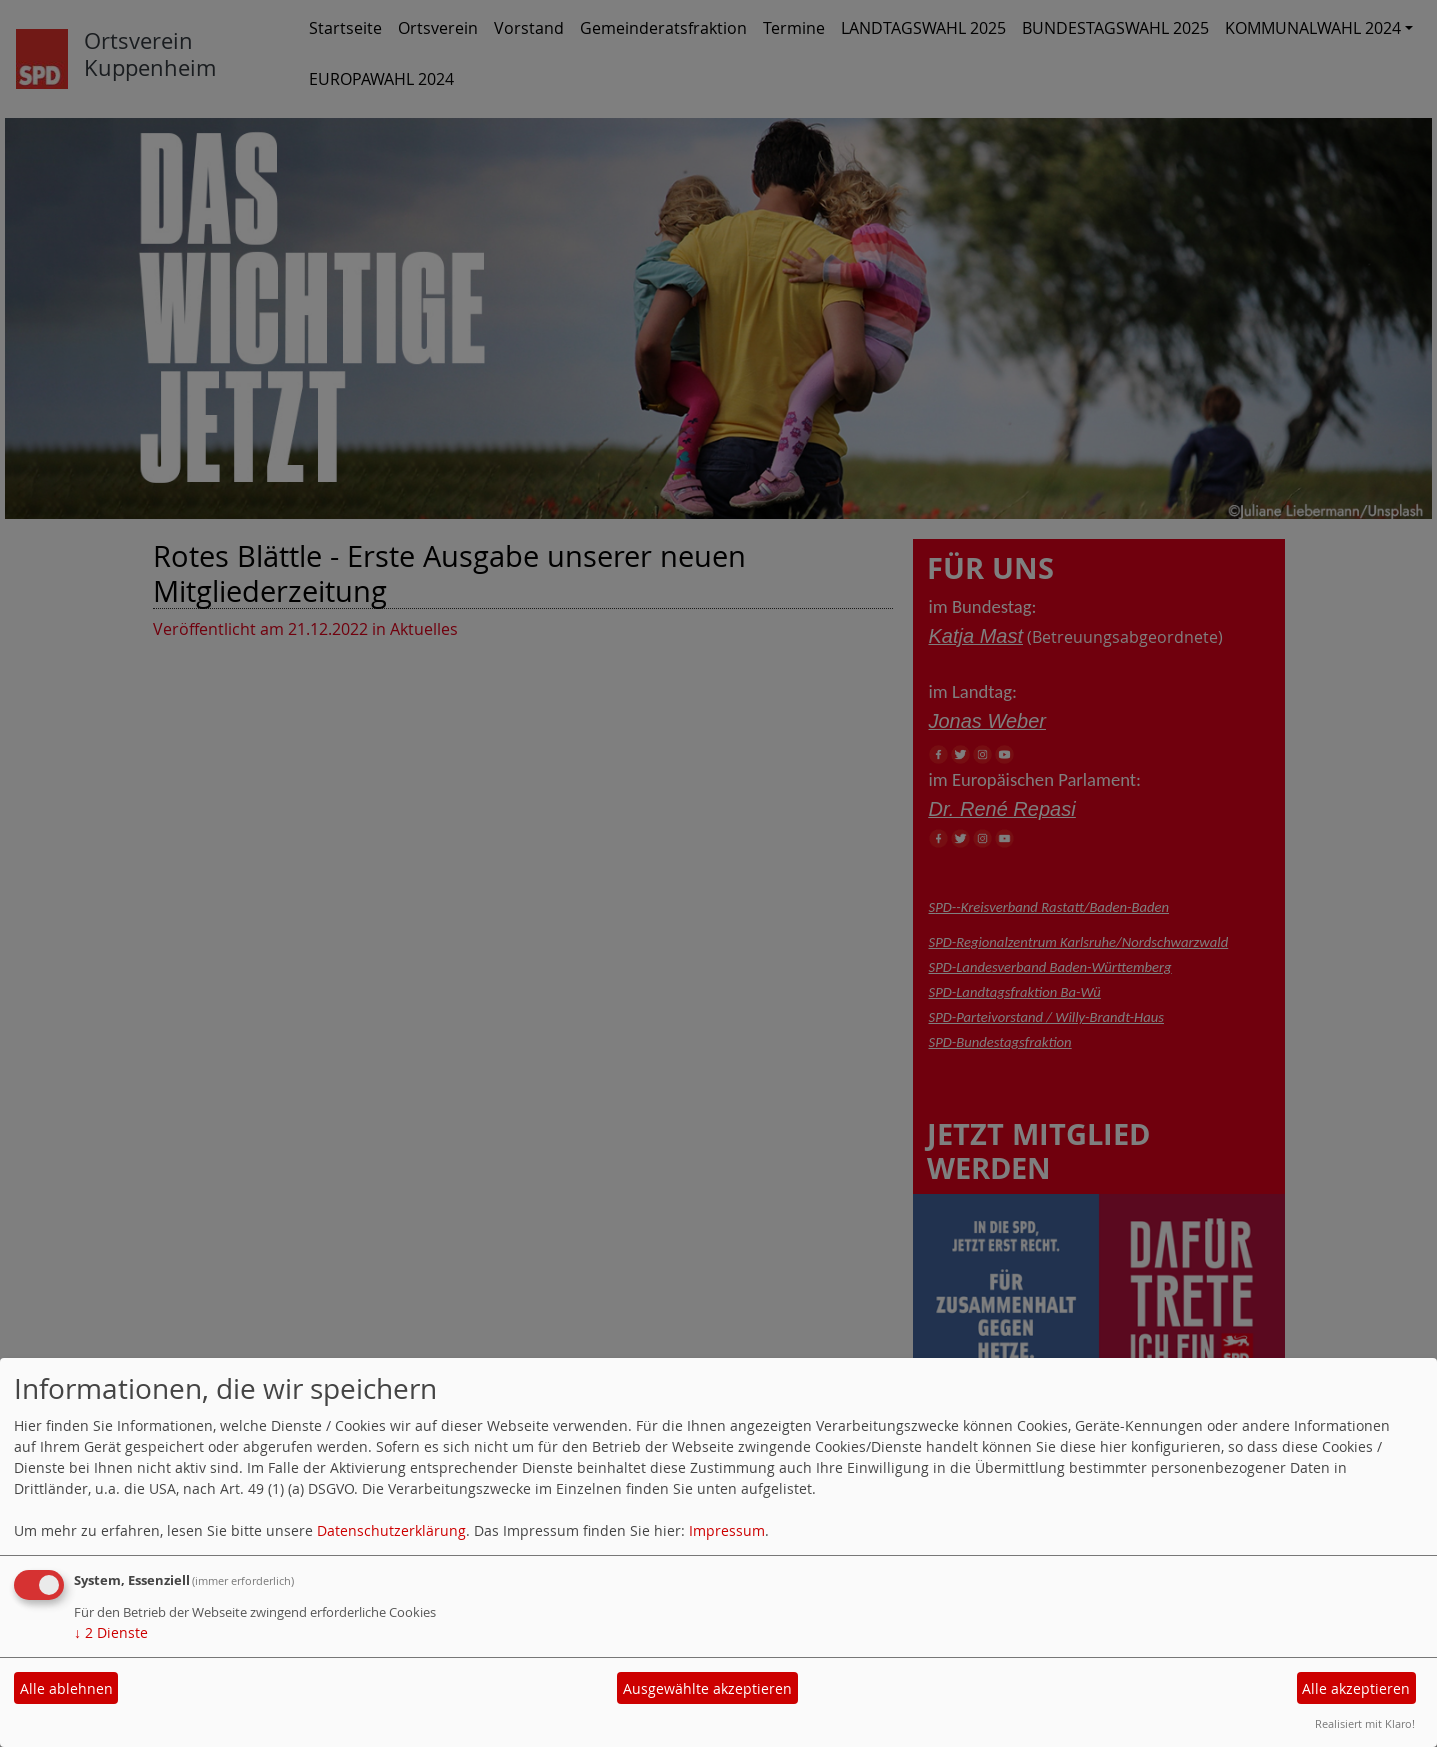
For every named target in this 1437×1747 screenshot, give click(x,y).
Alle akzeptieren (1356, 1688)
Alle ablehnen (66, 1688)
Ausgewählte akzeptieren (707, 1688)
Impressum (727, 1530)
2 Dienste (111, 1632)
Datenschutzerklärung (391, 1530)
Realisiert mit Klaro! (1365, 1723)
